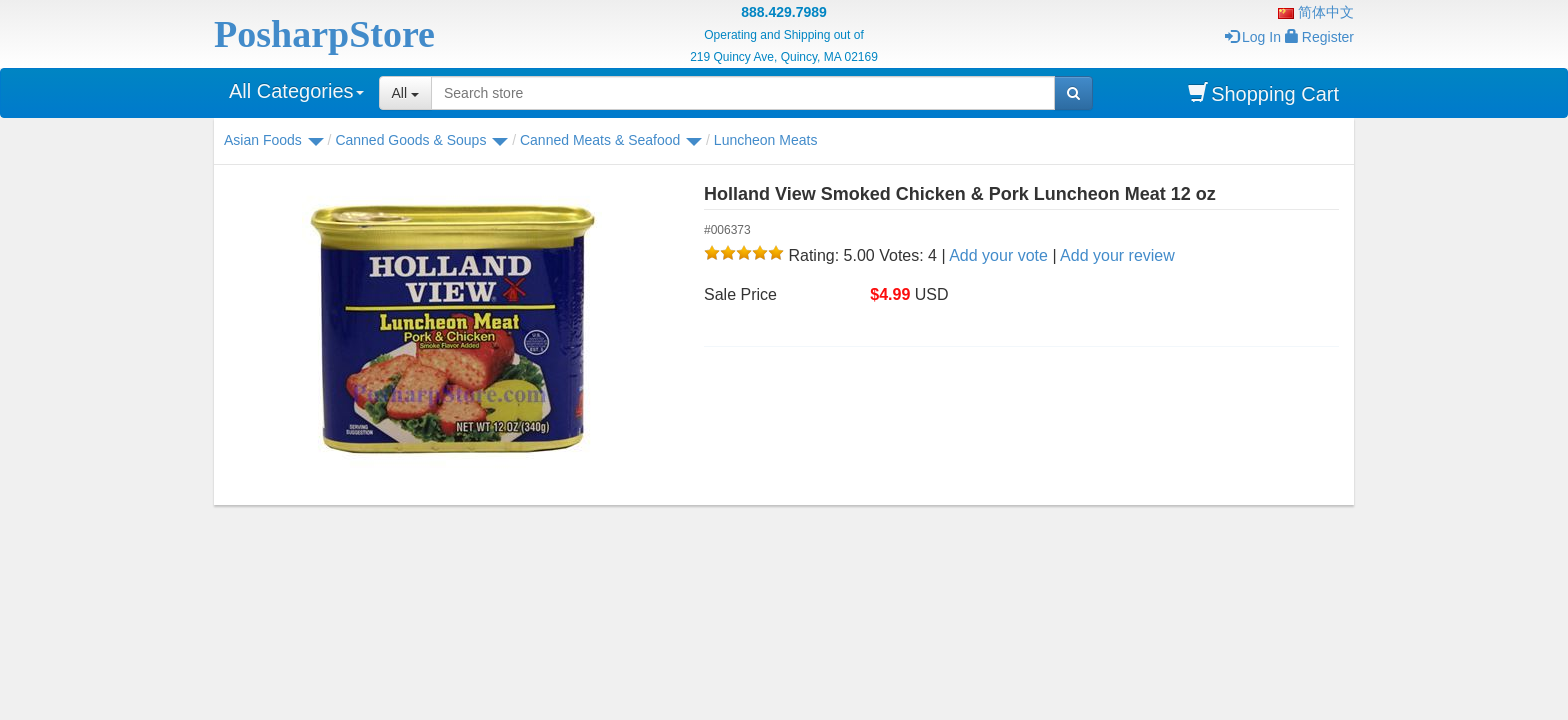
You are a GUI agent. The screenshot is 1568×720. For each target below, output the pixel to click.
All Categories (296, 91)
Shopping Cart (1263, 93)
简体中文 (1316, 12)
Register (1319, 37)
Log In (1253, 37)
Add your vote (998, 255)
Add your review (1117, 255)
